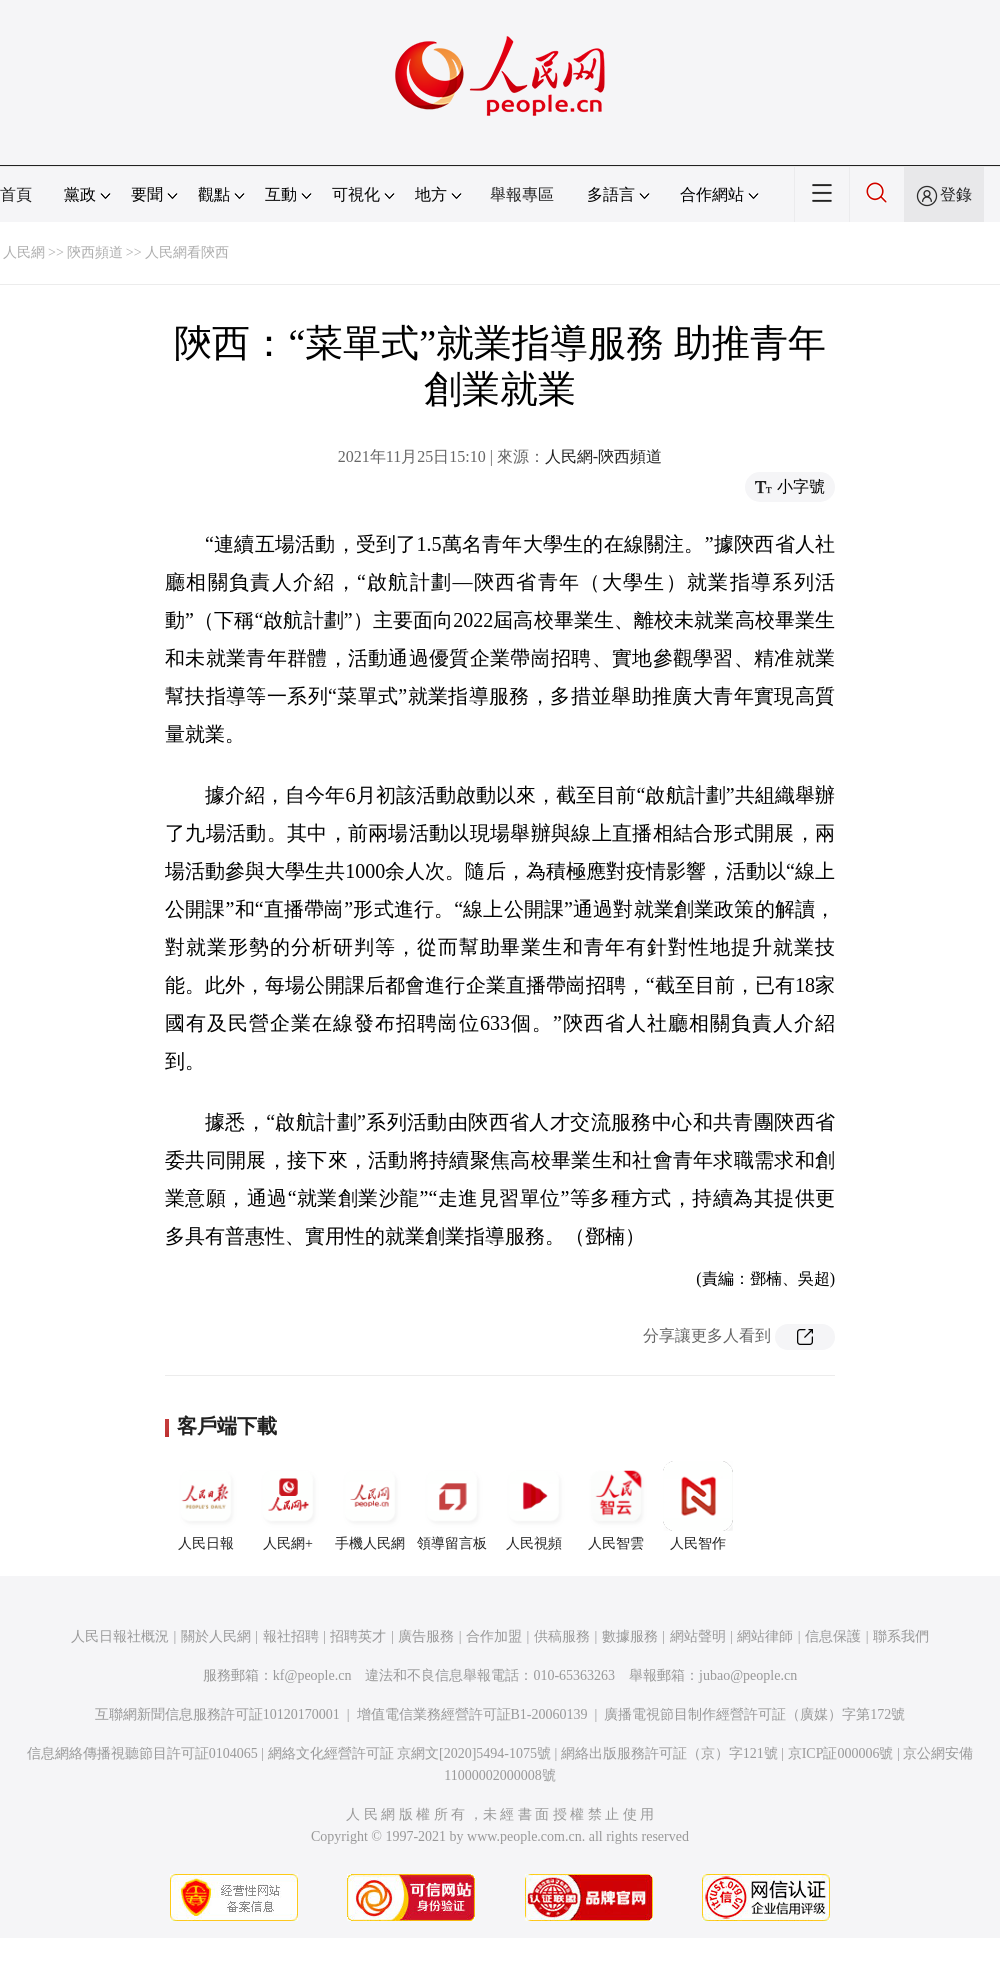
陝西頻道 (95, 252)
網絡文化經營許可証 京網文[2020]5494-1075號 (410, 1753)
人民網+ (288, 1506)
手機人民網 (370, 1506)
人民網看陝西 (187, 252)
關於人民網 (216, 1636)
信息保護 (833, 1636)
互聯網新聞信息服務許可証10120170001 (217, 1714)
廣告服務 (426, 1636)
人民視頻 (534, 1506)
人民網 (24, 252)
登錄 (956, 194)
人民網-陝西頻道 (603, 456)
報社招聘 (291, 1636)
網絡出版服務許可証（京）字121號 (669, 1753)
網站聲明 (698, 1636)
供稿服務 (562, 1636)
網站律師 (765, 1636)
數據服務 (630, 1636)
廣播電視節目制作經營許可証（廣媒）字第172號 (754, 1714)
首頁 (16, 194)
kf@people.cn (312, 1675)
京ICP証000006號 (841, 1753)
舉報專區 (522, 194)
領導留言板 (452, 1506)
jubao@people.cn (748, 1675)
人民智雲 (616, 1506)
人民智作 (698, 1506)
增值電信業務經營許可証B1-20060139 (472, 1714)
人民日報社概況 (120, 1636)
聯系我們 (901, 1636)
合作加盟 (494, 1636)
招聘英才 (358, 1636)
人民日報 (206, 1506)
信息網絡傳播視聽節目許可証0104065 (142, 1753)
